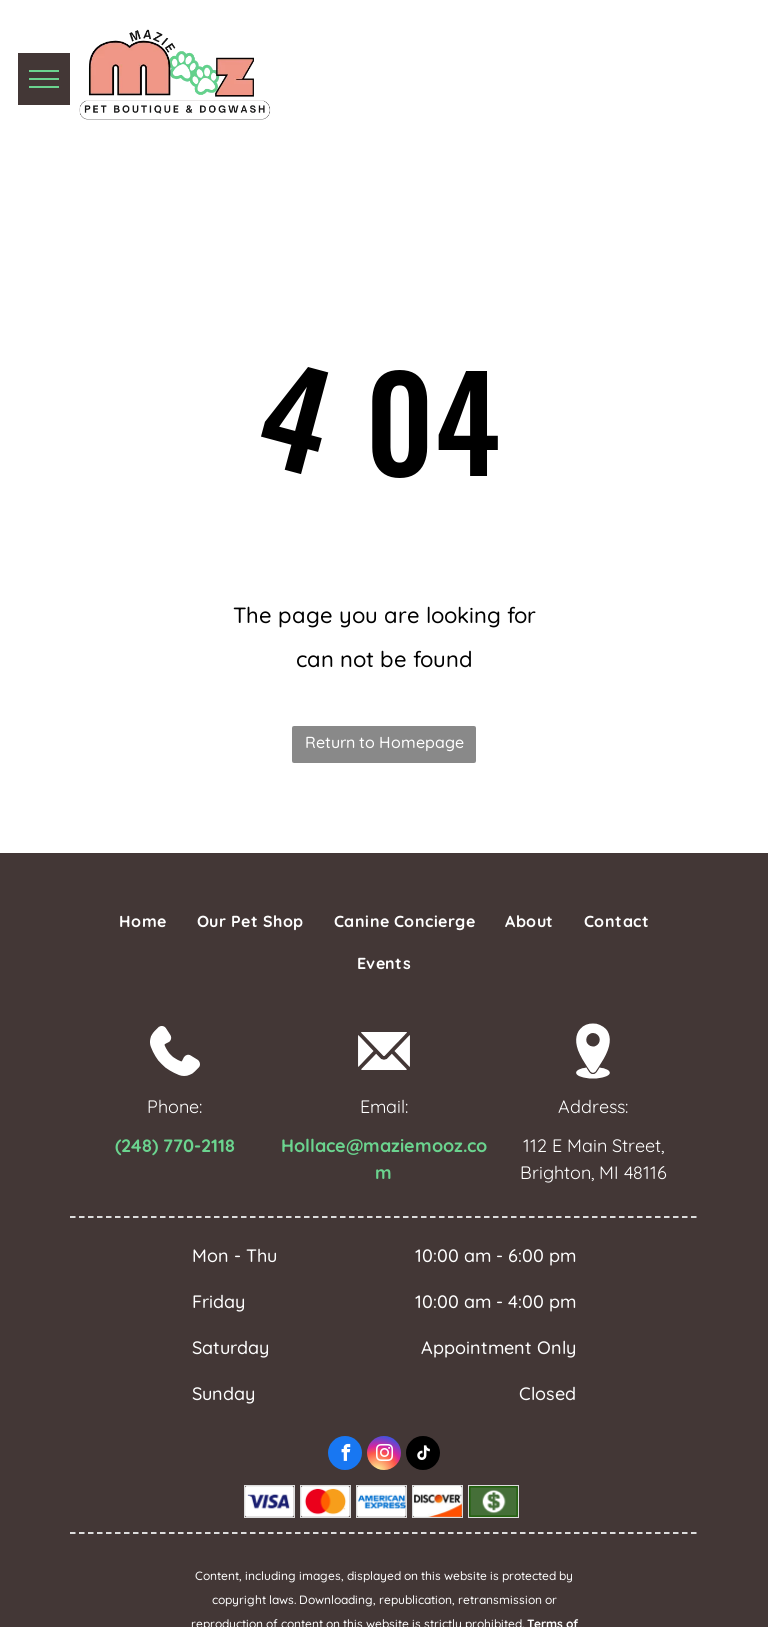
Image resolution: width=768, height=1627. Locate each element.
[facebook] (345, 1455)
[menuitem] (143, 921)
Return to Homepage (384, 742)
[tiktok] (423, 1455)
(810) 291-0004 (586, 73)
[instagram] (384, 1455)
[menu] (44, 79)
